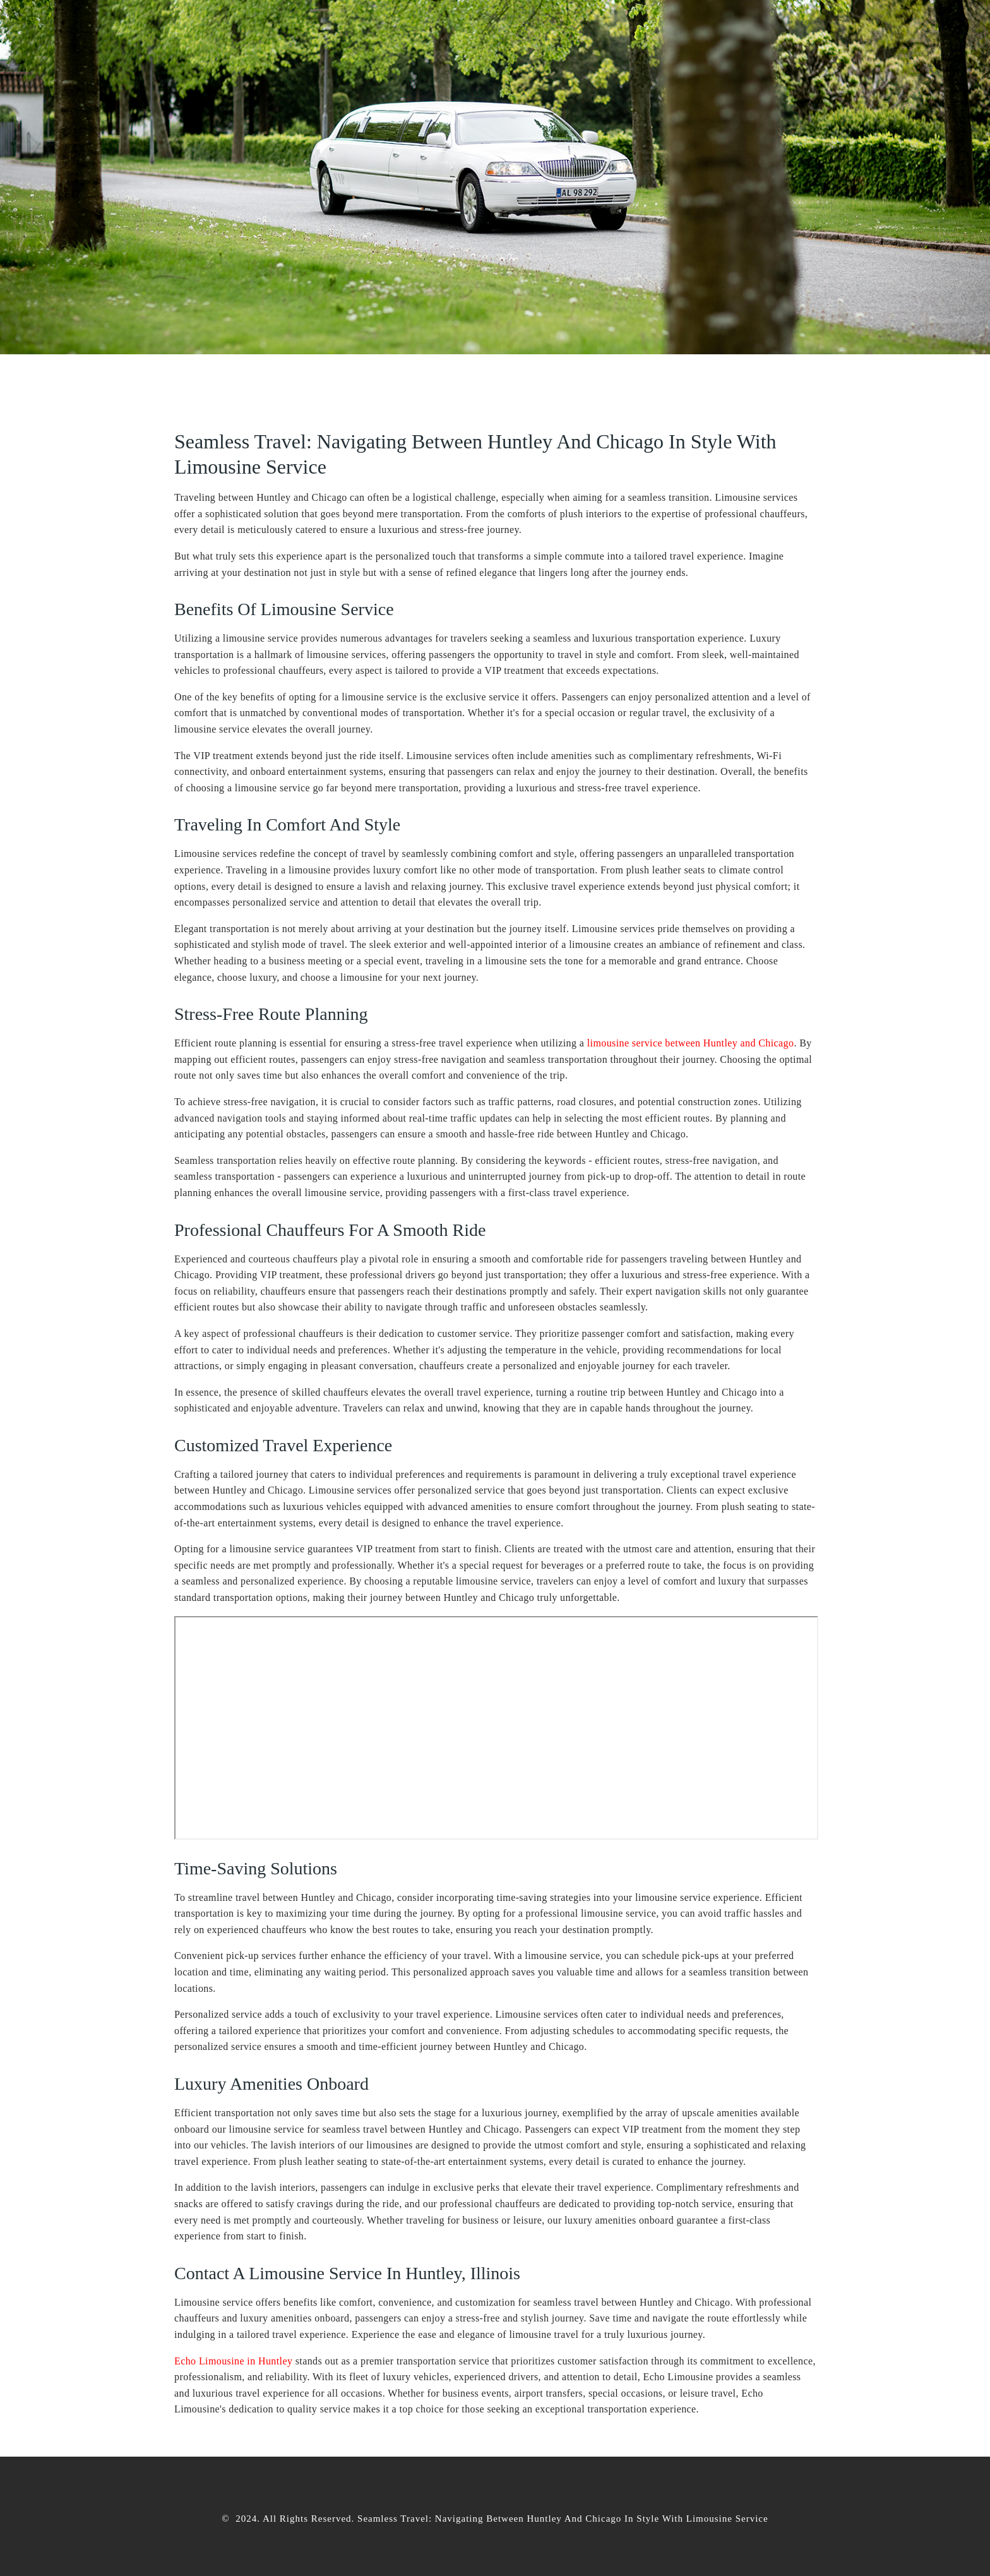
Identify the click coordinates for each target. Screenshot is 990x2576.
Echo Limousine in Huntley (233, 2361)
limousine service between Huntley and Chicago (690, 1043)
